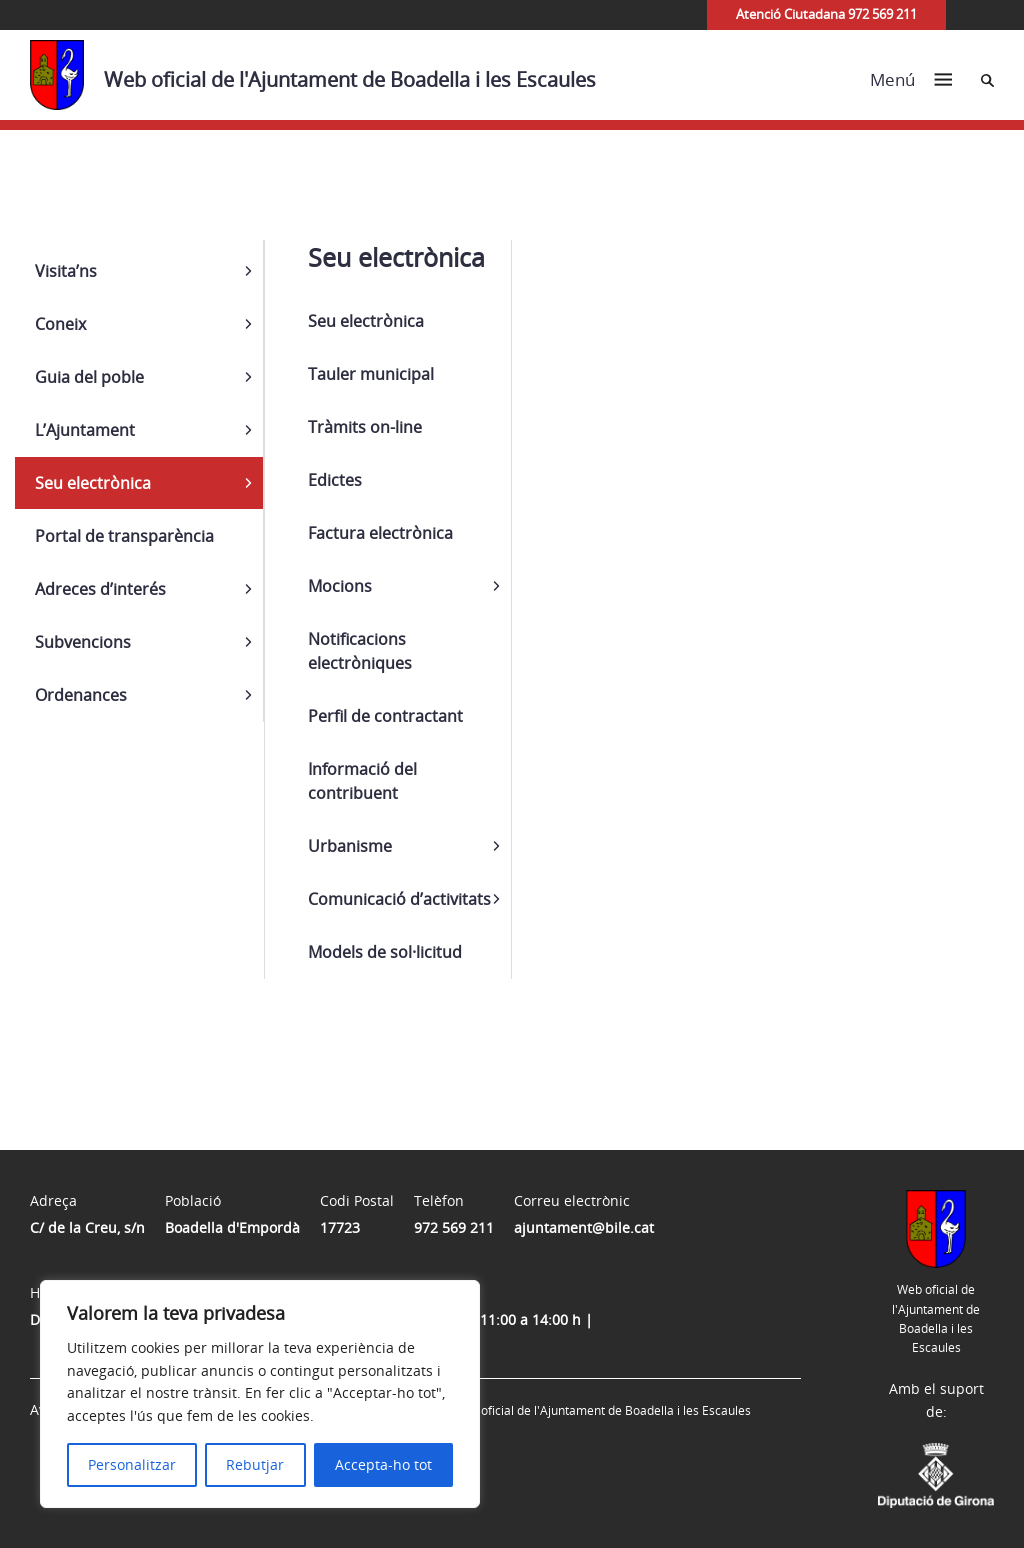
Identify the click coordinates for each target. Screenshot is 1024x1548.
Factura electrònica (380, 533)
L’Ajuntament (85, 430)
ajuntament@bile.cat (584, 1227)
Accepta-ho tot (383, 1464)
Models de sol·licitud (385, 952)
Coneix (60, 324)
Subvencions (83, 642)
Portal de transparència (124, 536)
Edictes (335, 480)
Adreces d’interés (100, 589)
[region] (260, 1394)
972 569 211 (454, 1227)
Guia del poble (89, 377)
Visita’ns (66, 271)
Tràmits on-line (365, 427)
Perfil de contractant (385, 716)
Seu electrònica (93, 483)
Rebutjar (255, 1464)
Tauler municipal (371, 374)
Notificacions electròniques (360, 651)
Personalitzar (132, 1464)
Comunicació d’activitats (399, 899)
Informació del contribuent (362, 781)
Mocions (340, 586)
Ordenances (81, 695)
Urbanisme (350, 846)
